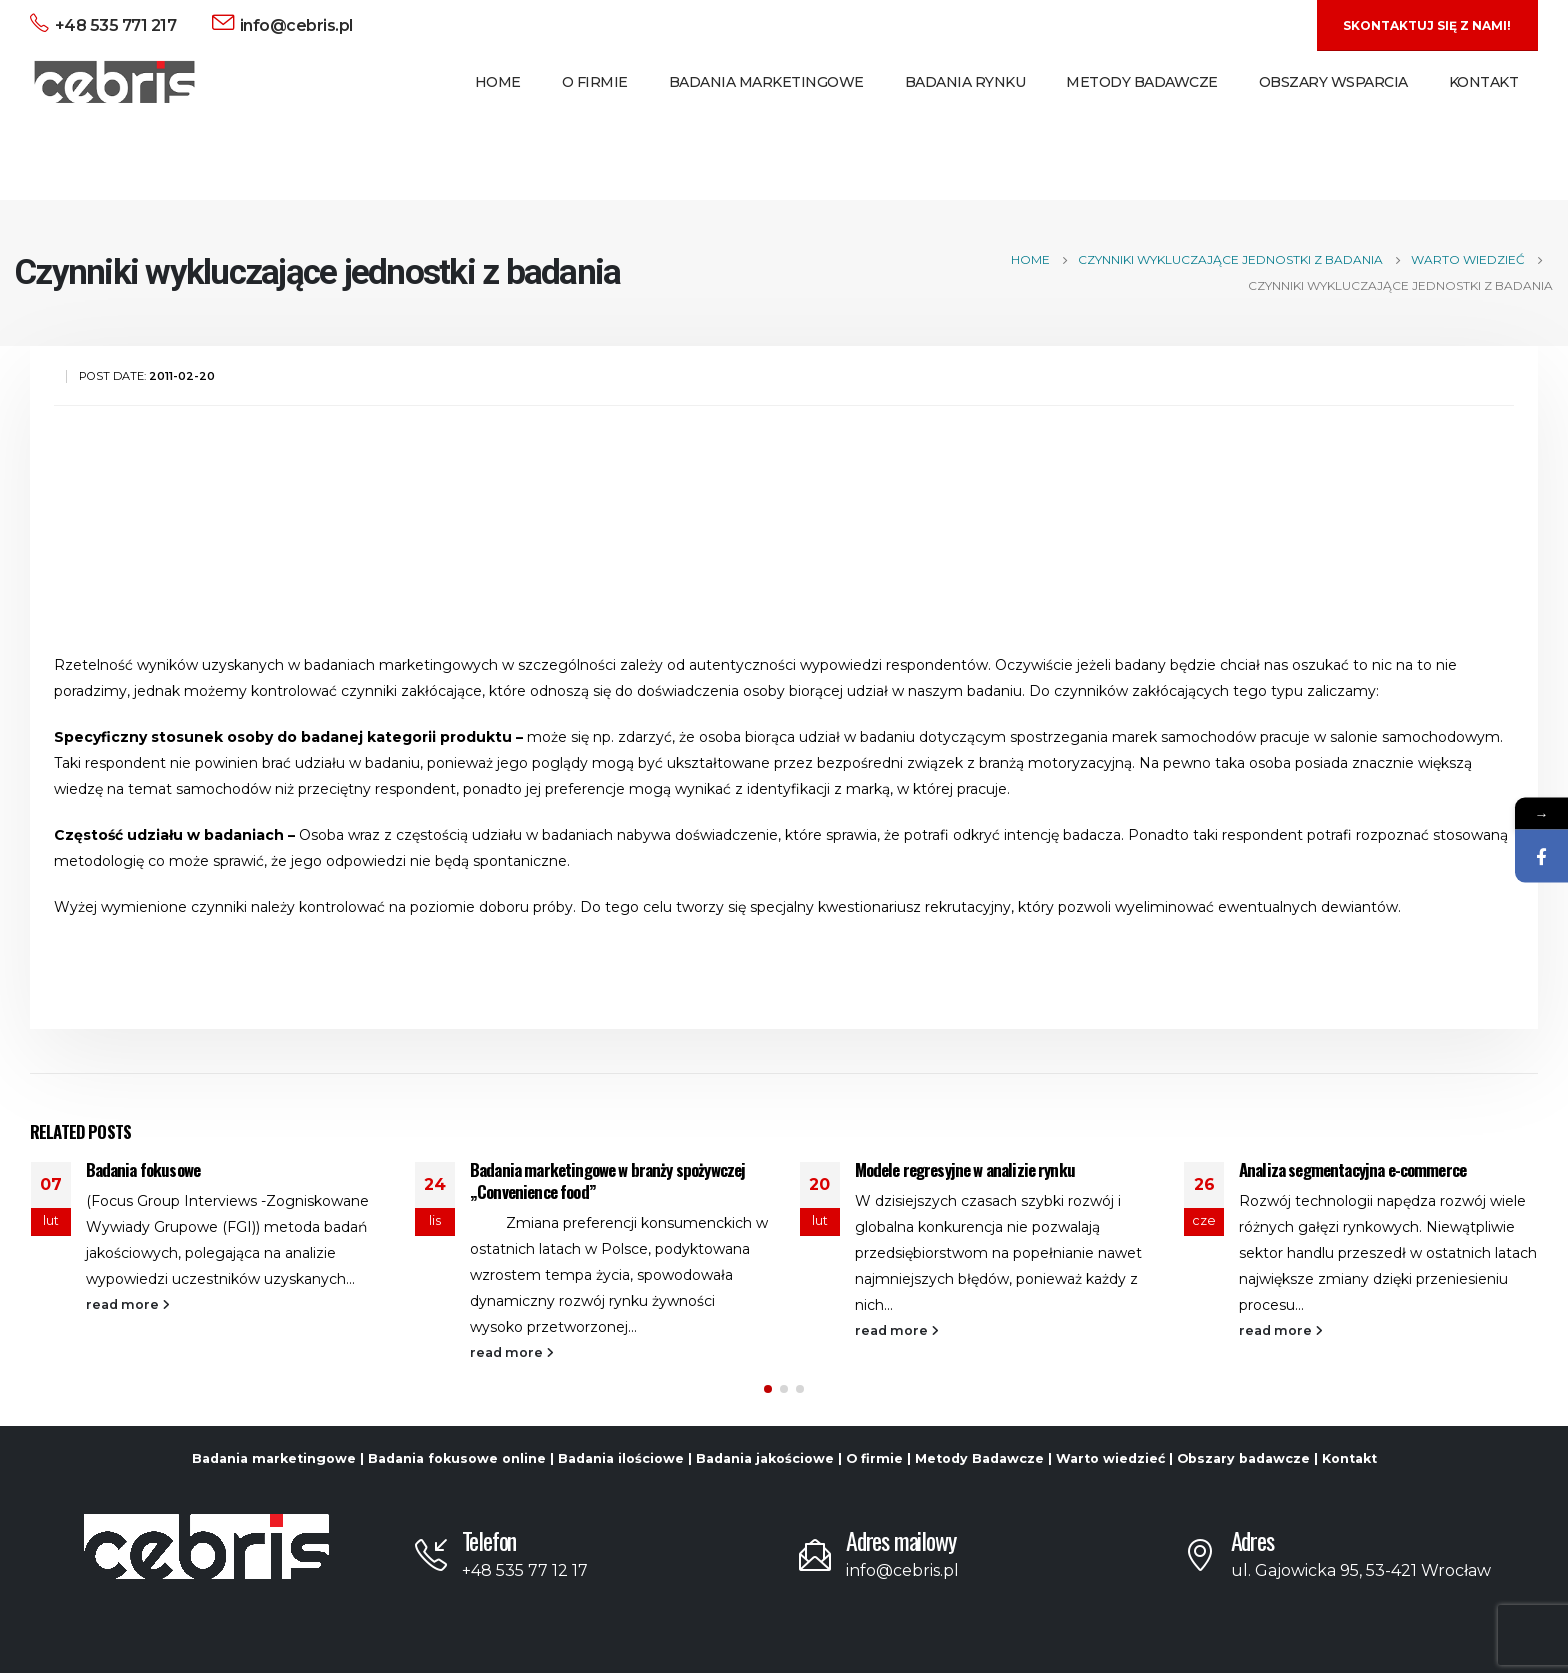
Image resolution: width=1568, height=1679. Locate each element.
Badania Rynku (965, 82)
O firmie (874, 1464)
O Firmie (595, 82)
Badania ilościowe (621, 1464)
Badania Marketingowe (766, 82)
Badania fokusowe (143, 1169)
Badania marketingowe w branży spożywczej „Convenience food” (607, 1180)
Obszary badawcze (1243, 1464)
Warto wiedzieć (1110, 1464)
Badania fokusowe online (457, 1464)
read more (128, 1304)
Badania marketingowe (274, 1464)
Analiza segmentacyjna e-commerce (1352, 1169)
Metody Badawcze (1142, 82)
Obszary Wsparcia (1333, 82)
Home (498, 82)
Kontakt (1484, 82)
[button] (768, 1395)
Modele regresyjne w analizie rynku (965, 1169)
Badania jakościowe (765, 1464)
